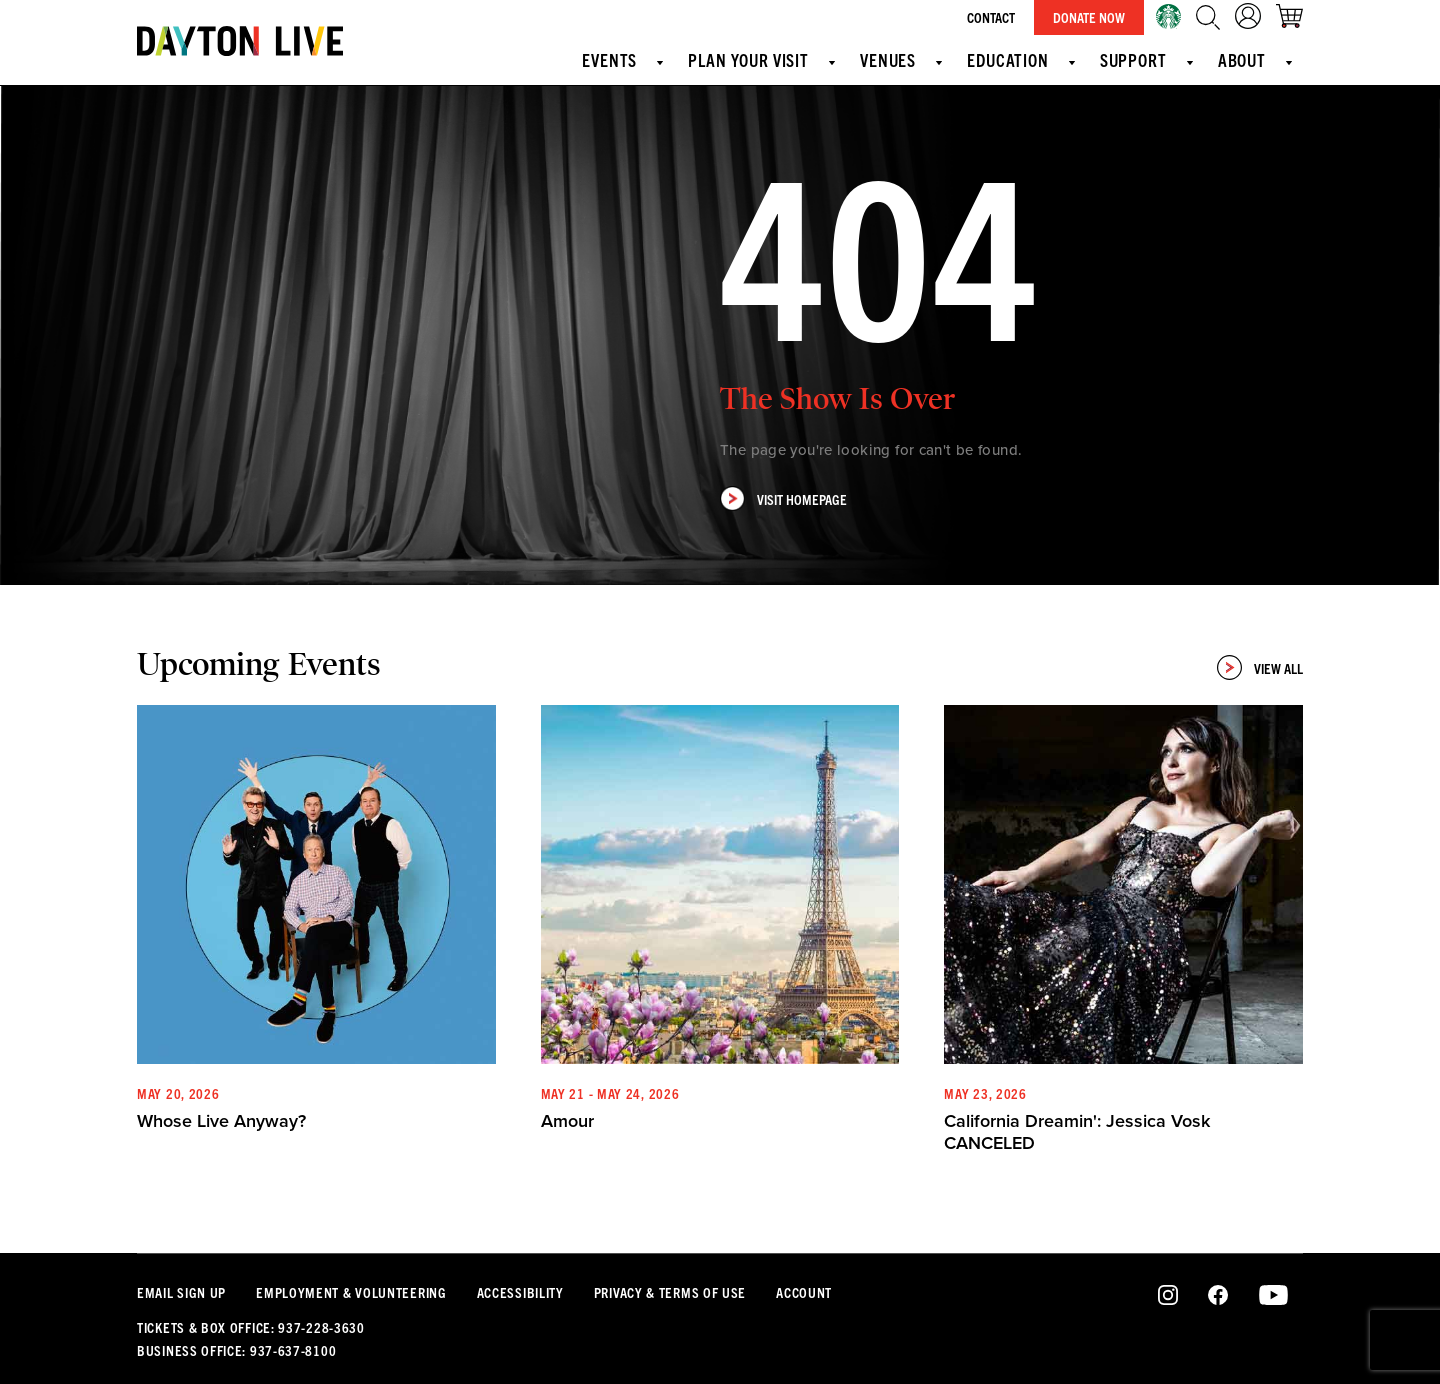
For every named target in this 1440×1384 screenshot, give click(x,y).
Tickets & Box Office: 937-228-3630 (251, 1327)
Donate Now (1089, 17)
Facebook (1218, 1296)
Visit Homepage (783, 498)
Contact (991, 17)
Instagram (1168, 1296)
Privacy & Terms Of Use (670, 1292)
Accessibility (520, 1292)
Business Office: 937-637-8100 (236, 1350)
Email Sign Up (181, 1292)
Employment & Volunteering (351, 1292)
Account (804, 1292)
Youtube (1273, 1296)
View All (1260, 667)
